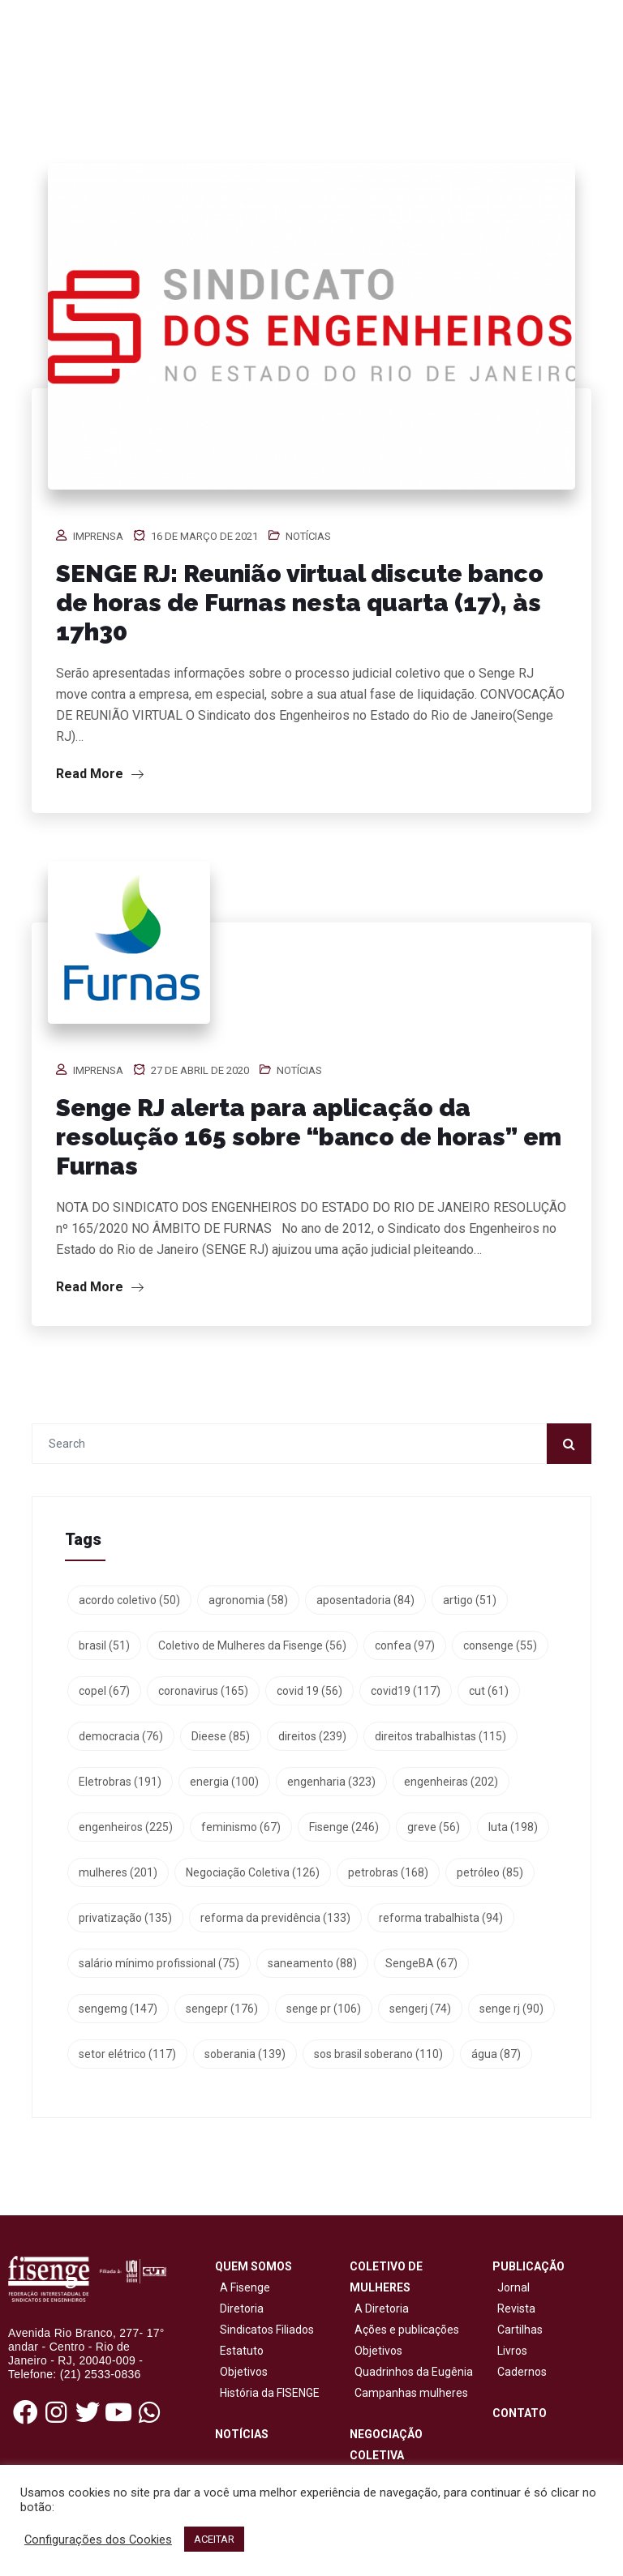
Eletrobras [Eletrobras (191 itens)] (120, 1781)
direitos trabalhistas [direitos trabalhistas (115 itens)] (440, 1736)
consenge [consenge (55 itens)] (500, 1645)
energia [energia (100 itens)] (224, 1781)
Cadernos (522, 2371)
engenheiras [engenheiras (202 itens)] (451, 1781)
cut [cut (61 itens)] (489, 1690)
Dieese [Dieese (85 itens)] (220, 1736)
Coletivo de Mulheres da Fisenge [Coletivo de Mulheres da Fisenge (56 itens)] (252, 1645)
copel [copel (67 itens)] (104, 1690)
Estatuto (239, 2350)
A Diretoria (379, 2308)
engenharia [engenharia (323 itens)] (331, 1781)
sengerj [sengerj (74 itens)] (420, 2008)
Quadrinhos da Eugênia (411, 2371)
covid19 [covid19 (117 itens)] (405, 1690)
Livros (512, 2350)
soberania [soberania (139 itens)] (245, 2054)
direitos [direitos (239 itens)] (312, 1736)
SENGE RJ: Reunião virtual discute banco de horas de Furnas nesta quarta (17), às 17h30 (300, 602)
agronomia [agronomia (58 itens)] (248, 1600)
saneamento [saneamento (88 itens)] (312, 1963)
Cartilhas (520, 2329)
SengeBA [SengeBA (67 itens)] (421, 1963)
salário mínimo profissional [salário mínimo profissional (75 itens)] (159, 1963)
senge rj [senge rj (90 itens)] (511, 2008)
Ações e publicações (404, 2329)
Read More (100, 773)
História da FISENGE (267, 2392)
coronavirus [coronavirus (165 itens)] (203, 1690)
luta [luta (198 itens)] (513, 1827)
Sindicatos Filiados (264, 2329)
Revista (516, 2308)
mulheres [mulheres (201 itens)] (118, 1872)
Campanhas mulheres (409, 2392)
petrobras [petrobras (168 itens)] (388, 1872)
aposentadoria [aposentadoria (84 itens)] (365, 1600)
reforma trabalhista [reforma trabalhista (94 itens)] (441, 1917)
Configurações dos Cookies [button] (98, 2539)
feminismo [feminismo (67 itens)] (241, 1827)
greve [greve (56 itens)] (433, 1827)
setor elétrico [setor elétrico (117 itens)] (127, 2054)
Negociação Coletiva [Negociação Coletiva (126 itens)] (253, 1872)
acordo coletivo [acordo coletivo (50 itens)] (129, 1600)
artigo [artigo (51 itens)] (469, 1600)
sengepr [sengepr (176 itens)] (222, 2008)
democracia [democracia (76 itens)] (121, 1736)
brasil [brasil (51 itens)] (104, 1645)
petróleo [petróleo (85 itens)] (490, 1872)
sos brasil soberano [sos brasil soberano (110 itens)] (378, 2054)
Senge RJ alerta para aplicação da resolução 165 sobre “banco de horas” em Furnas (308, 1136)
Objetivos (241, 2371)
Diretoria (239, 2308)
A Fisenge (242, 2287)
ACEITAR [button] (214, 2539)
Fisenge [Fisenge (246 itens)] (344, 1827)
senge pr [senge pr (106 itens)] (323, 2008)
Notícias (308, 536)
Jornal (513, 2287)
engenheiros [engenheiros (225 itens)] (126, 1827)
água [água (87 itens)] (496, 2054)
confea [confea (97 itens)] (405, 1645)
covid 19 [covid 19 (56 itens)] (309, 1690)
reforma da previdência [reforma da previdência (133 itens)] (275, 1917)
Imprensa (98, 536)
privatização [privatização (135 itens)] (125, 1917)
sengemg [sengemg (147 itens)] (118, 2008)
